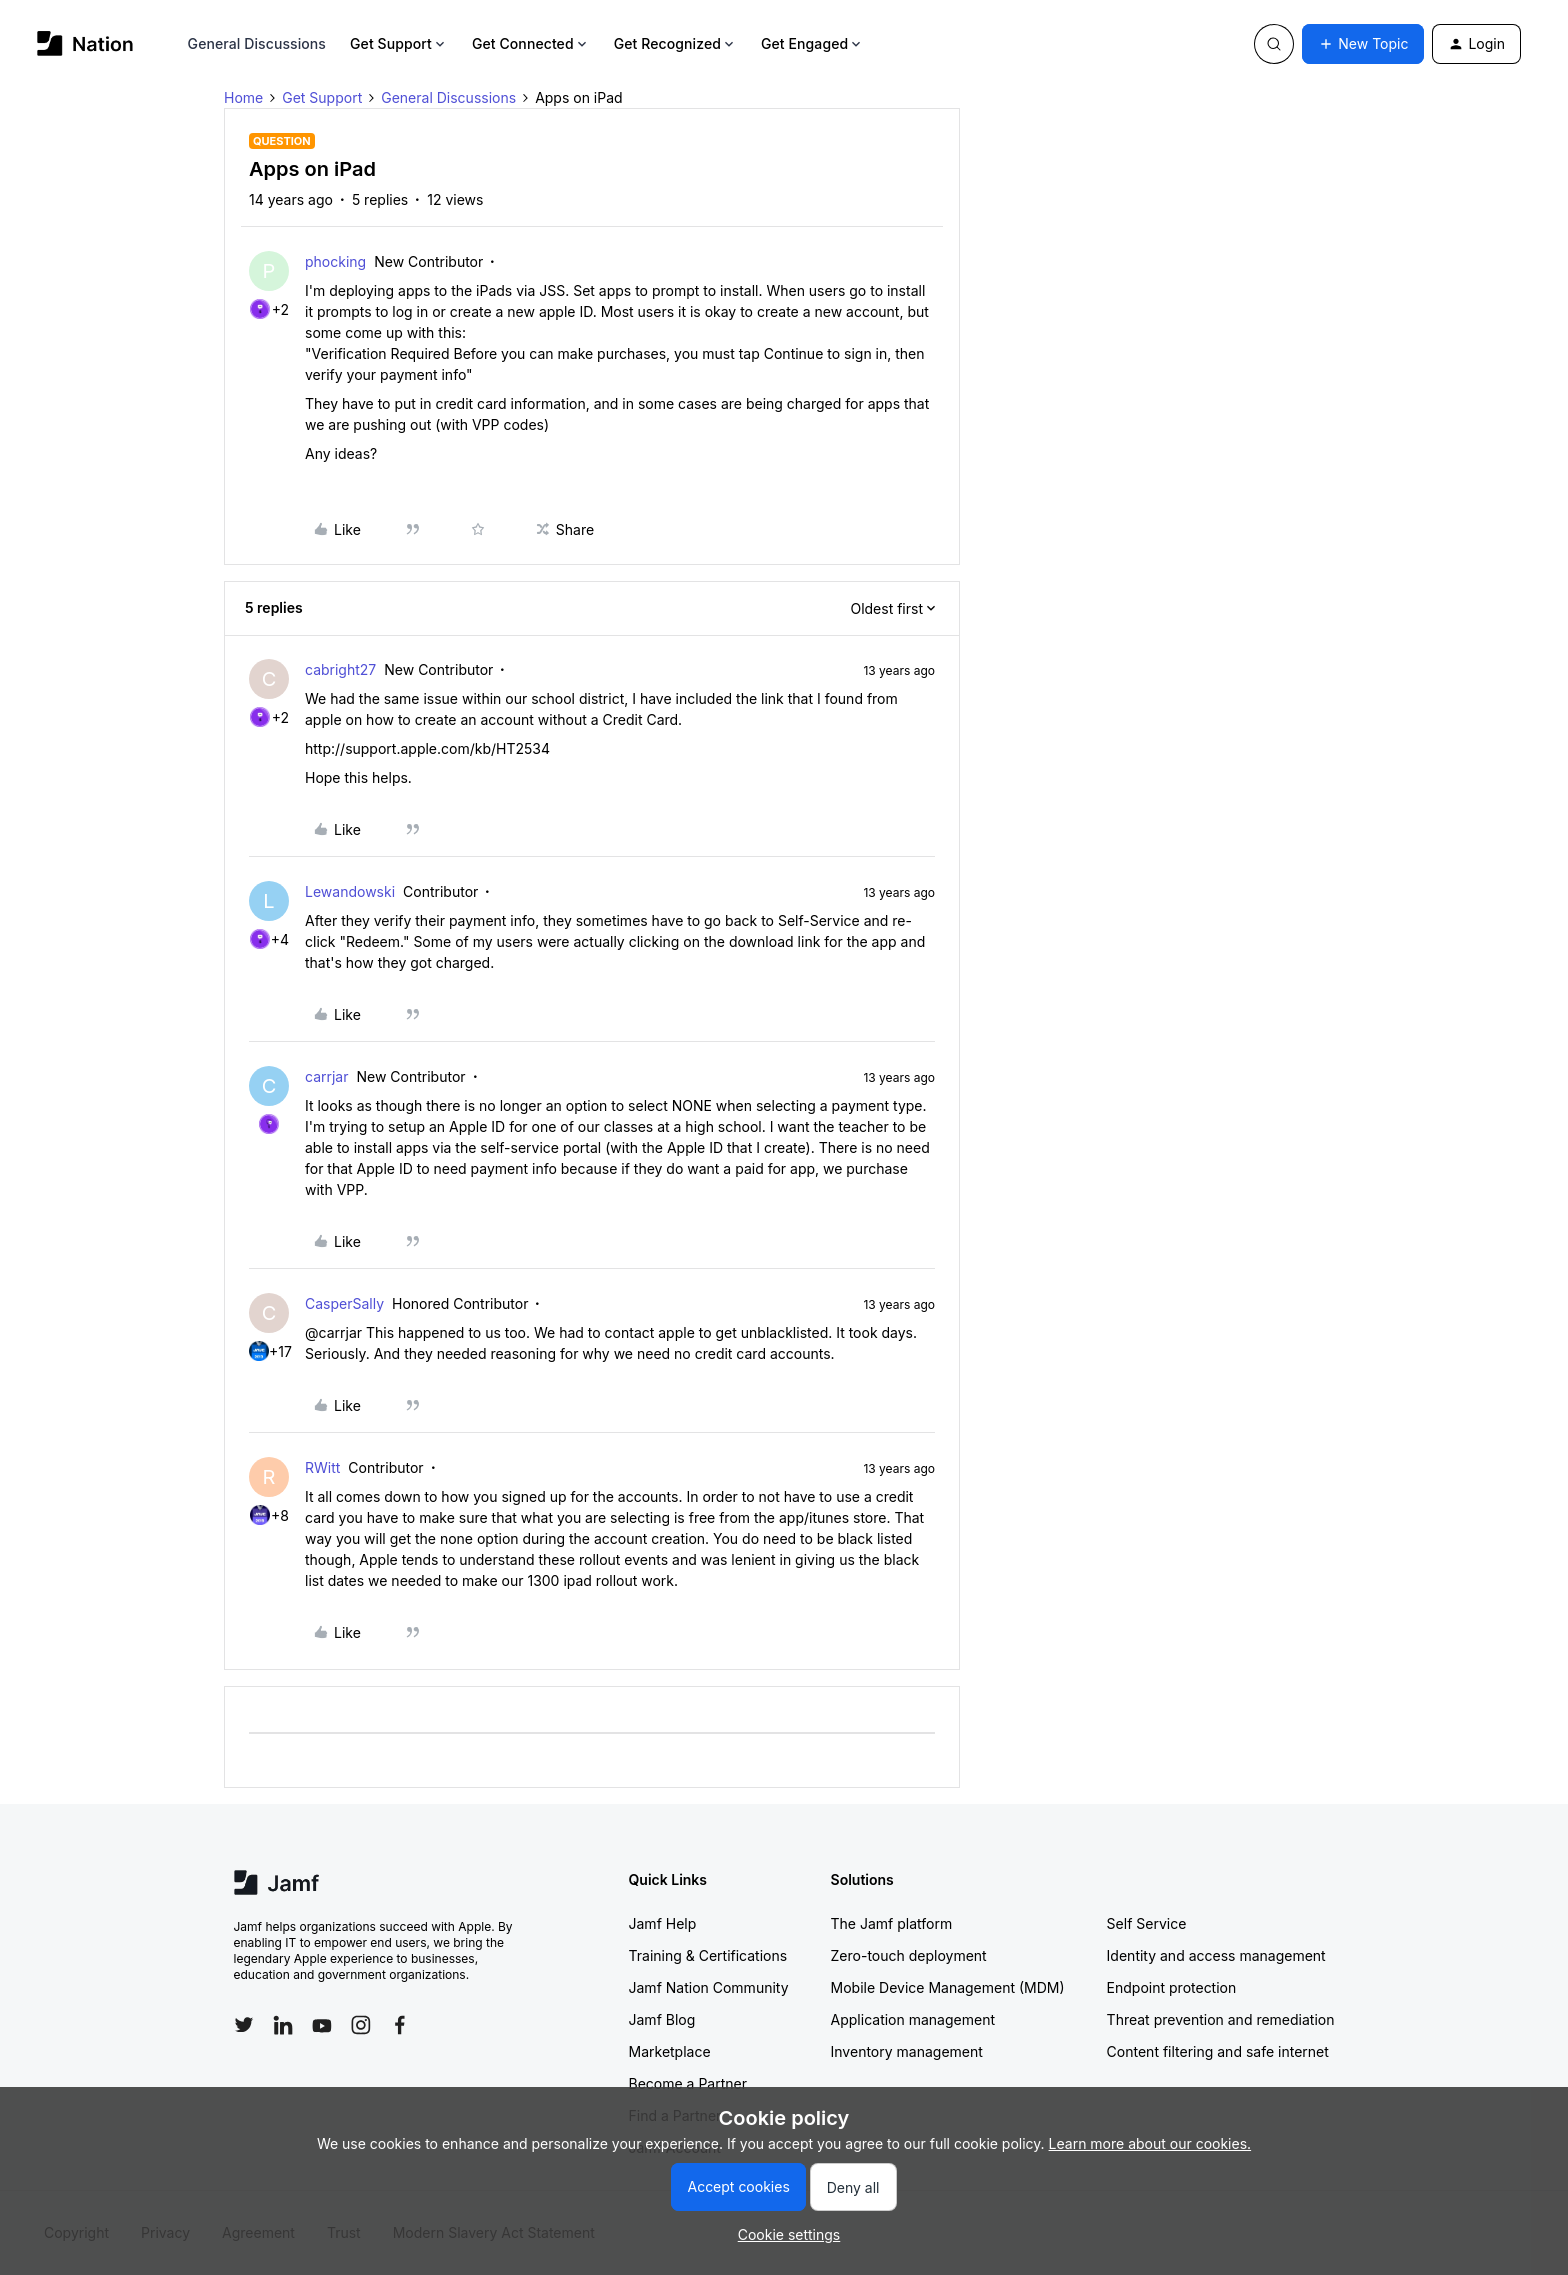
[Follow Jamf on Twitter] (244, 2025)
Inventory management (907, 2051)
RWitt (322, 1467)
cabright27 (340, 669)
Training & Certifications (708, 1955)
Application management (913, 2019)
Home (243, 97)
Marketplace (670, 2051)
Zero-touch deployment (909, 1955)
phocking (335, 261)
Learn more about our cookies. (1150, 2143)
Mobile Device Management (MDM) (948, 1987)
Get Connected (531, 43)
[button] (1363, 44)
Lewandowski (350, 891)
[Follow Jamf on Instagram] (361, 2025)
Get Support (399, 43)
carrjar (327, 1076)
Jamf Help (663, 1923)
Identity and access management (1216, 1955)
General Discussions (257, 43)
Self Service (1147, 1923)
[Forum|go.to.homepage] (85, 43)
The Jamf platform (892, 1923)
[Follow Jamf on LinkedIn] (283, 2025)
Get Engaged (812, 43)
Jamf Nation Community (709, 1987)
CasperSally (344, 1303)
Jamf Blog (662, 2019)
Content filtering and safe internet (1218, 2051)
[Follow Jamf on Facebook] (400, 2025)
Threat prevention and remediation (1221, 2019)
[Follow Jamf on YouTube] (322, 2025)
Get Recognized (675, 43)
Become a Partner (688, 2083)
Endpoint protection (1172, 1987)
